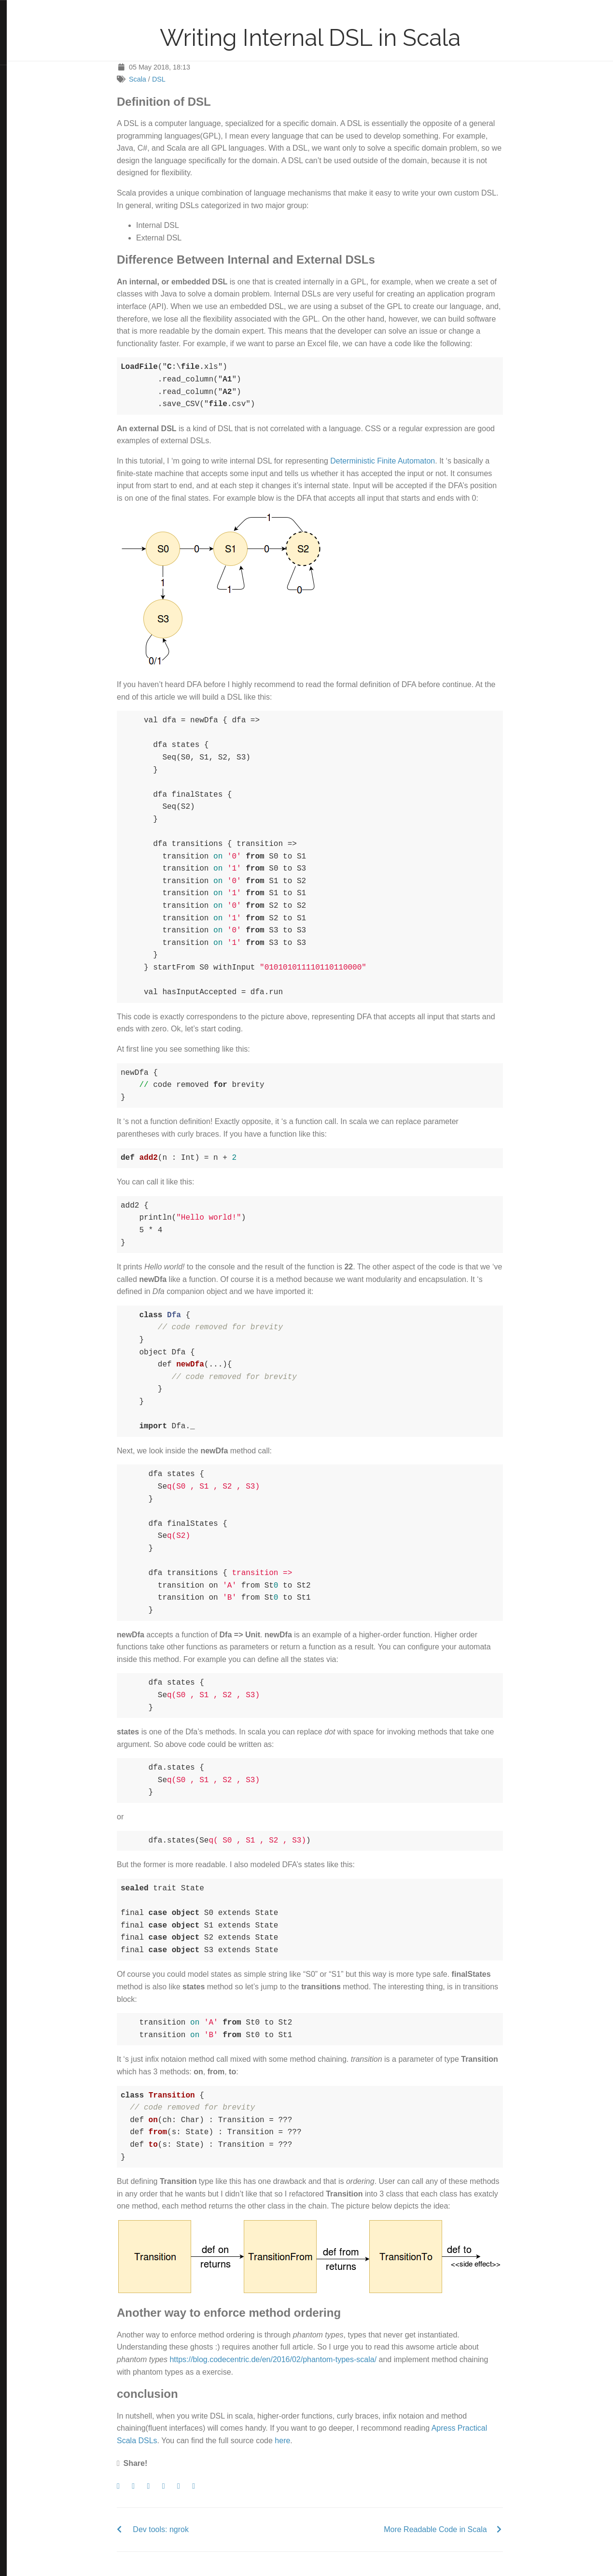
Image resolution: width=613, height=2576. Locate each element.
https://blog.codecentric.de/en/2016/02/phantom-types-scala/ (305, 2359)
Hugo (34, 121)
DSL (191, 79)
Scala (170, 79)
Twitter (19, 73)
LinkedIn (21, 89)
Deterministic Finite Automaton (415, 461)
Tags (16, 40)
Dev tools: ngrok (194, 2529)
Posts (18, 24)
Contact (21, 56)
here (315, 2440)
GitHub (20, 105)
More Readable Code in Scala (468, 2529)
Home (18, 9)
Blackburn (35, 128)
